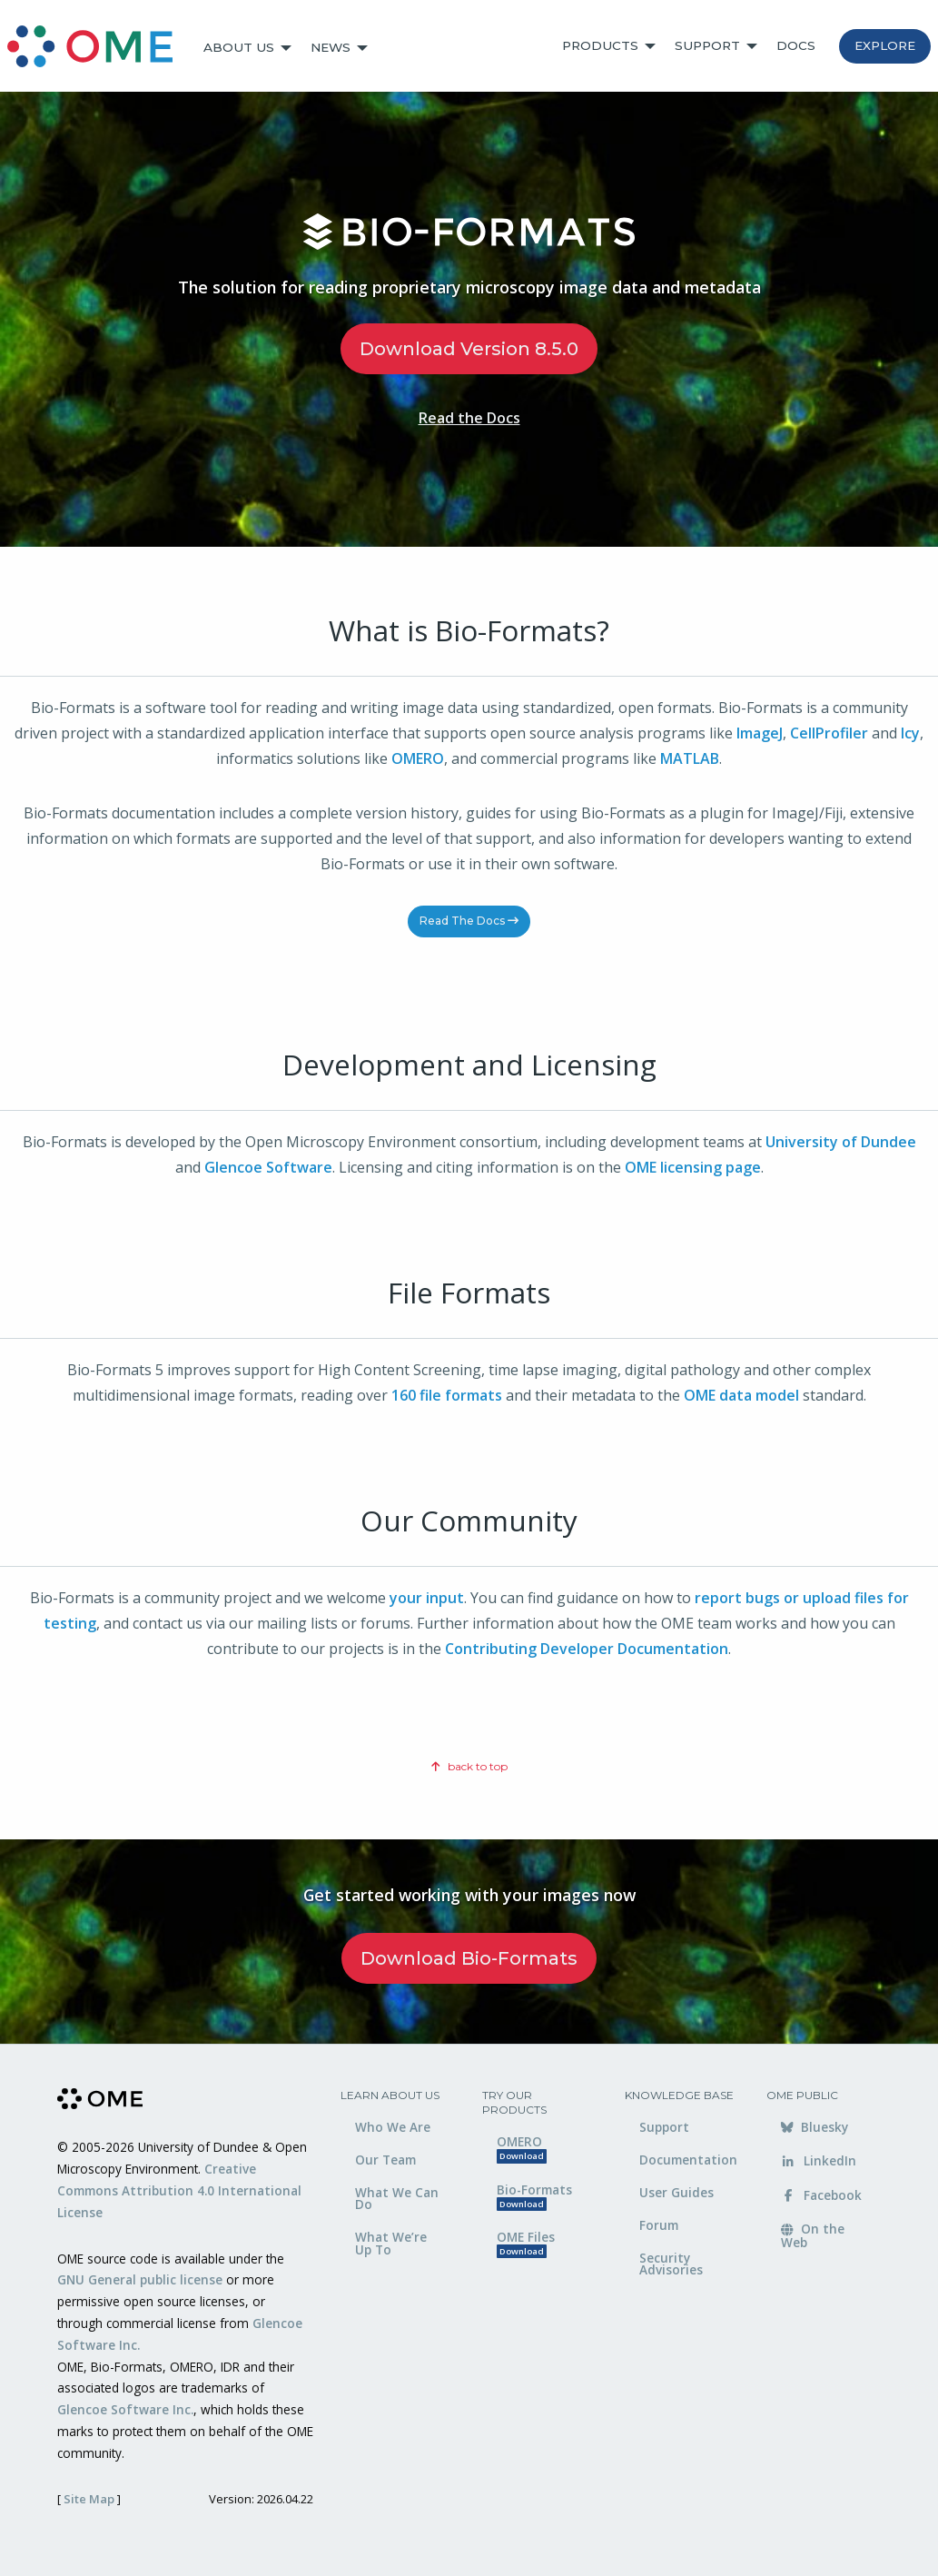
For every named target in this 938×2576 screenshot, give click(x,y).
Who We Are (392, 2126)
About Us (238, 47)
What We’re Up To (391, 2243)
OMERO (417, 758)
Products (600, 45)
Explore (884, 45)
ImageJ (759, 733)
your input (427, 1598)
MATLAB (689, 758)
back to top (469, 1766)
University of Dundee (840, 1142)
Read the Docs (469, 418)
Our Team (385, 2159)
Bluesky (814, 2126)
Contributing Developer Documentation (586, 1649)
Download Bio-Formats (469, 1958)
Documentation (688, 2159)
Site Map (89, 2499)
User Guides (676, 2192)
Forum (658, 2225)
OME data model (741, 1395)
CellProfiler (829, 733)
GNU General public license (139, 2279)
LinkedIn (818, 2160)
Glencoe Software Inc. (125, 2409)
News (331, 47)
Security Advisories (671, 2264)
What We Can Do (397, 2199)
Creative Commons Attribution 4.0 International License (179, 2190)
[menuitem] (98, 48)
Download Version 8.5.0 (469, 349)
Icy (910, 733)
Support (707, 45)
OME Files (526, 2243)
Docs (795, 45)
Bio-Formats (534, 2196)
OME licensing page (693, 1167)
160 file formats (446, 1395)
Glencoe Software (268, 1167)
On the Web (812, 2235)
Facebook (821, 2195)
